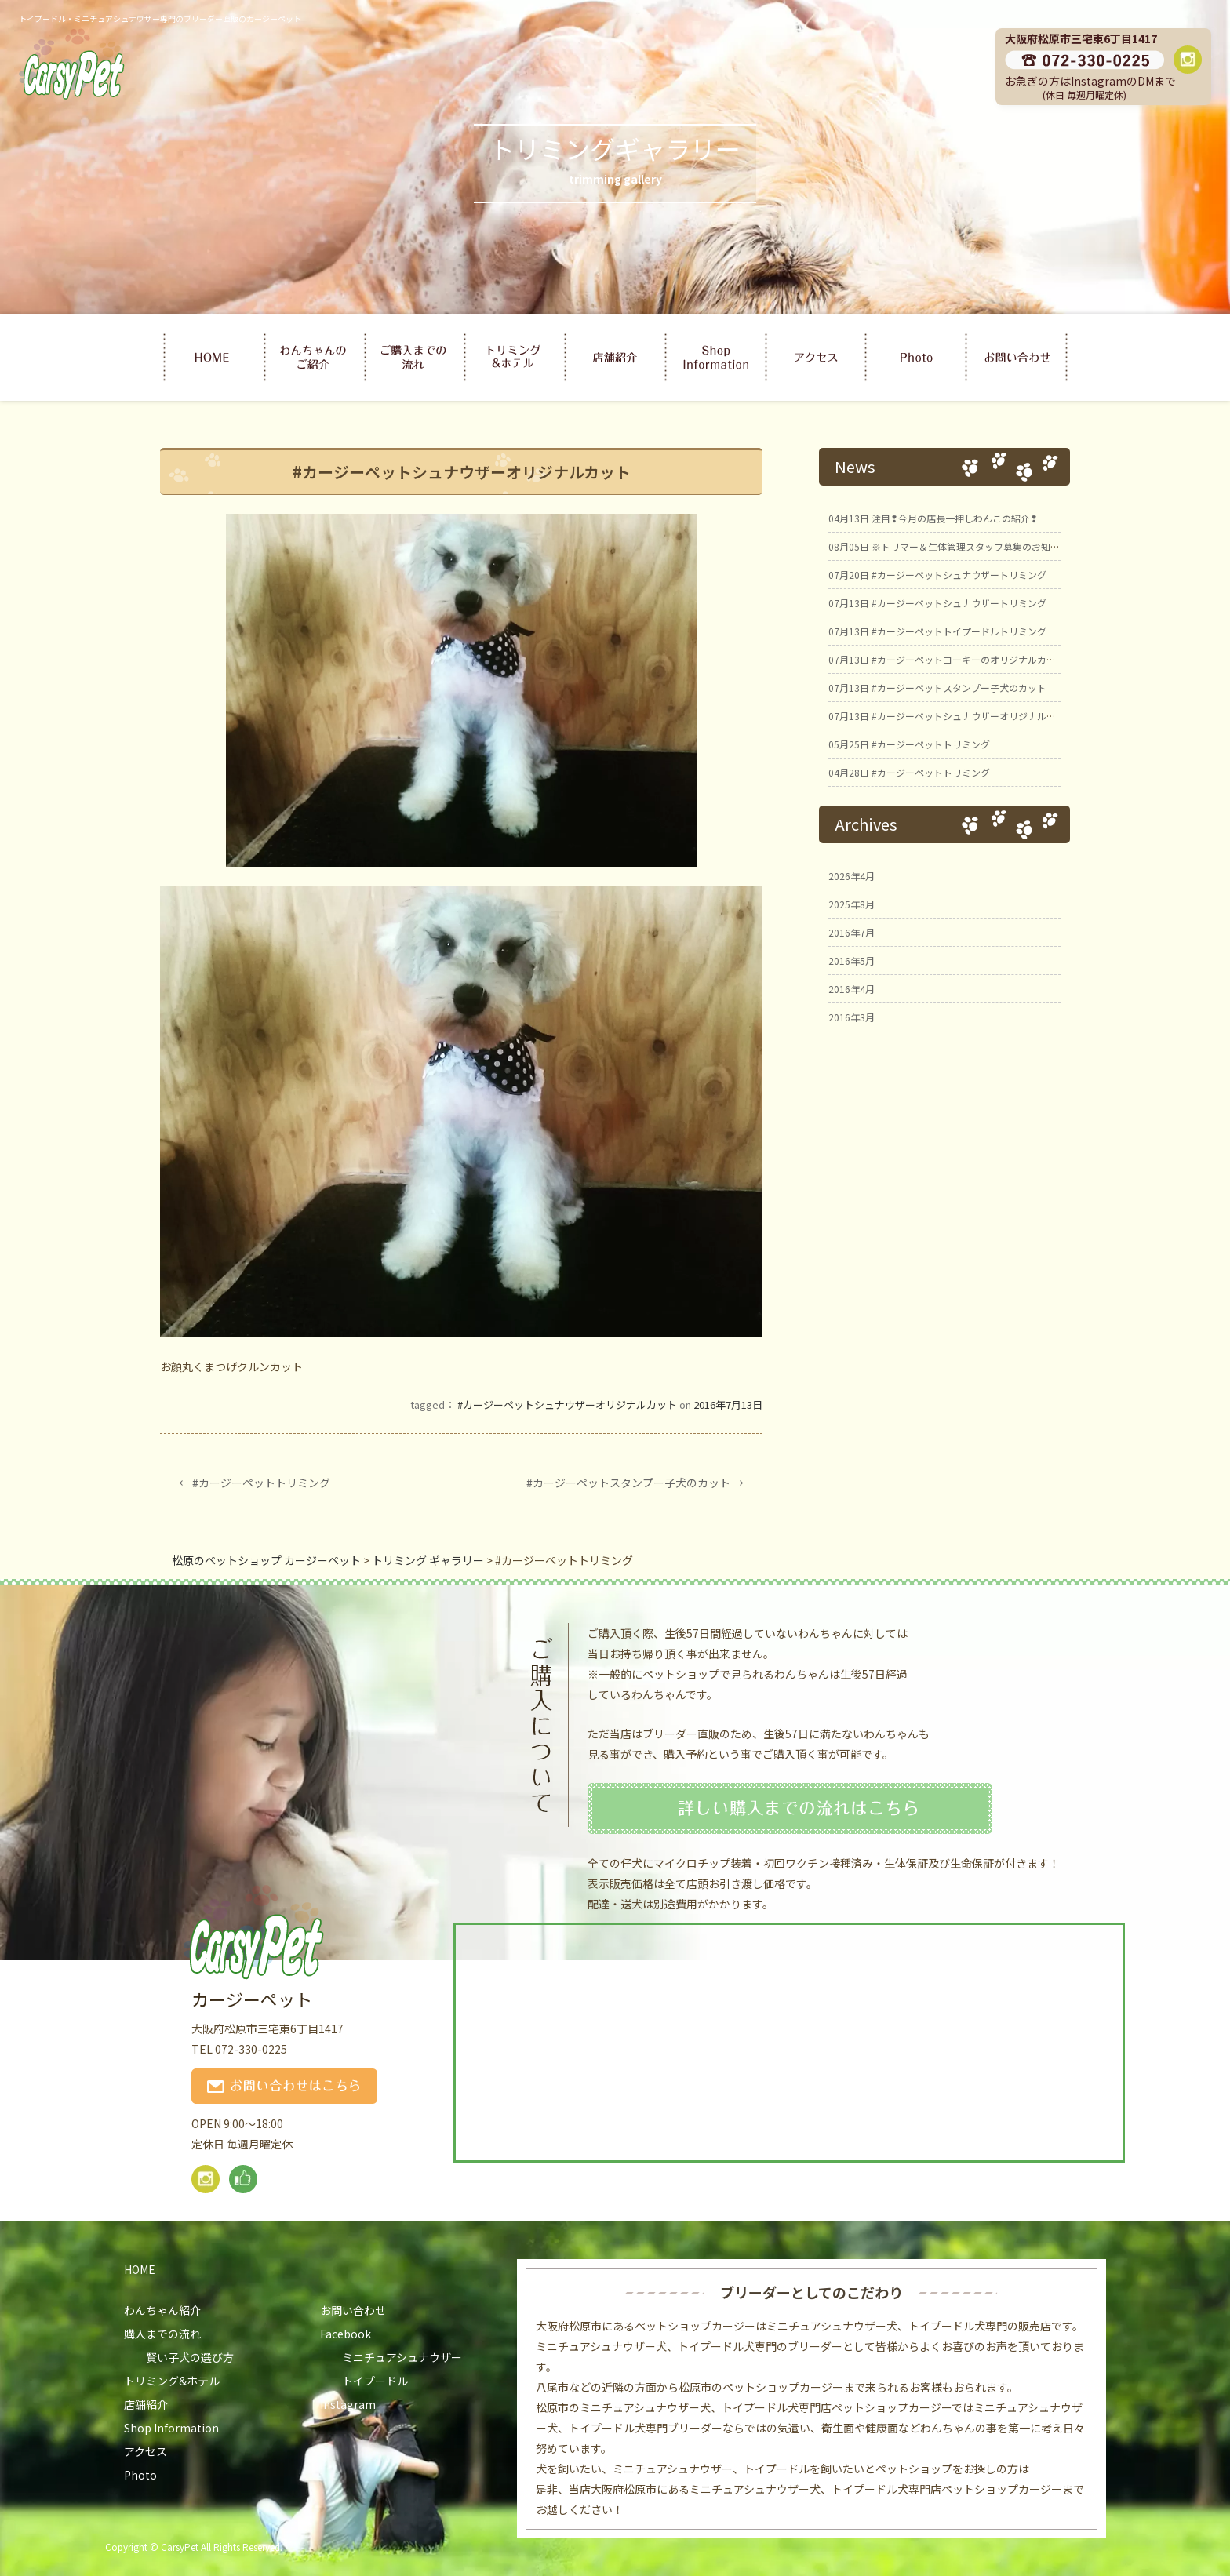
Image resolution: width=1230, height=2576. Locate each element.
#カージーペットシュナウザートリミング (937, 574)
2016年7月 (851, 932)
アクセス (145, 2451)
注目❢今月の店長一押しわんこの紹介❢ (933, 518)
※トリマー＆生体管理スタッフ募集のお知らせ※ (953, 546)
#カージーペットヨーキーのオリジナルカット (946, 659)
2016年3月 (851, 1017)
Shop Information (171, 2428)
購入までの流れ (162, 2333)
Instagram (348, 2404)
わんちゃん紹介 (162, 2310)
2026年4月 (851, 875)
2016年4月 (851, 988)
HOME (139, 2269)
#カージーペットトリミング (254, 1482)
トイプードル (375, 2381)
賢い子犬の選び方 (190, 2357)
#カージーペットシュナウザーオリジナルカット (567, 1404)
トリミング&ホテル (172, 2381)
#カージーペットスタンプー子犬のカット (635, 1482)
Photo (140, 2475)
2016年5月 (851, 960)
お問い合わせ (353, 2310)
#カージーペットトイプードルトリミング (937, 631)
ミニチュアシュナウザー (402, 2357)
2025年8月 (851, 904)
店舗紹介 (146, 2404)
